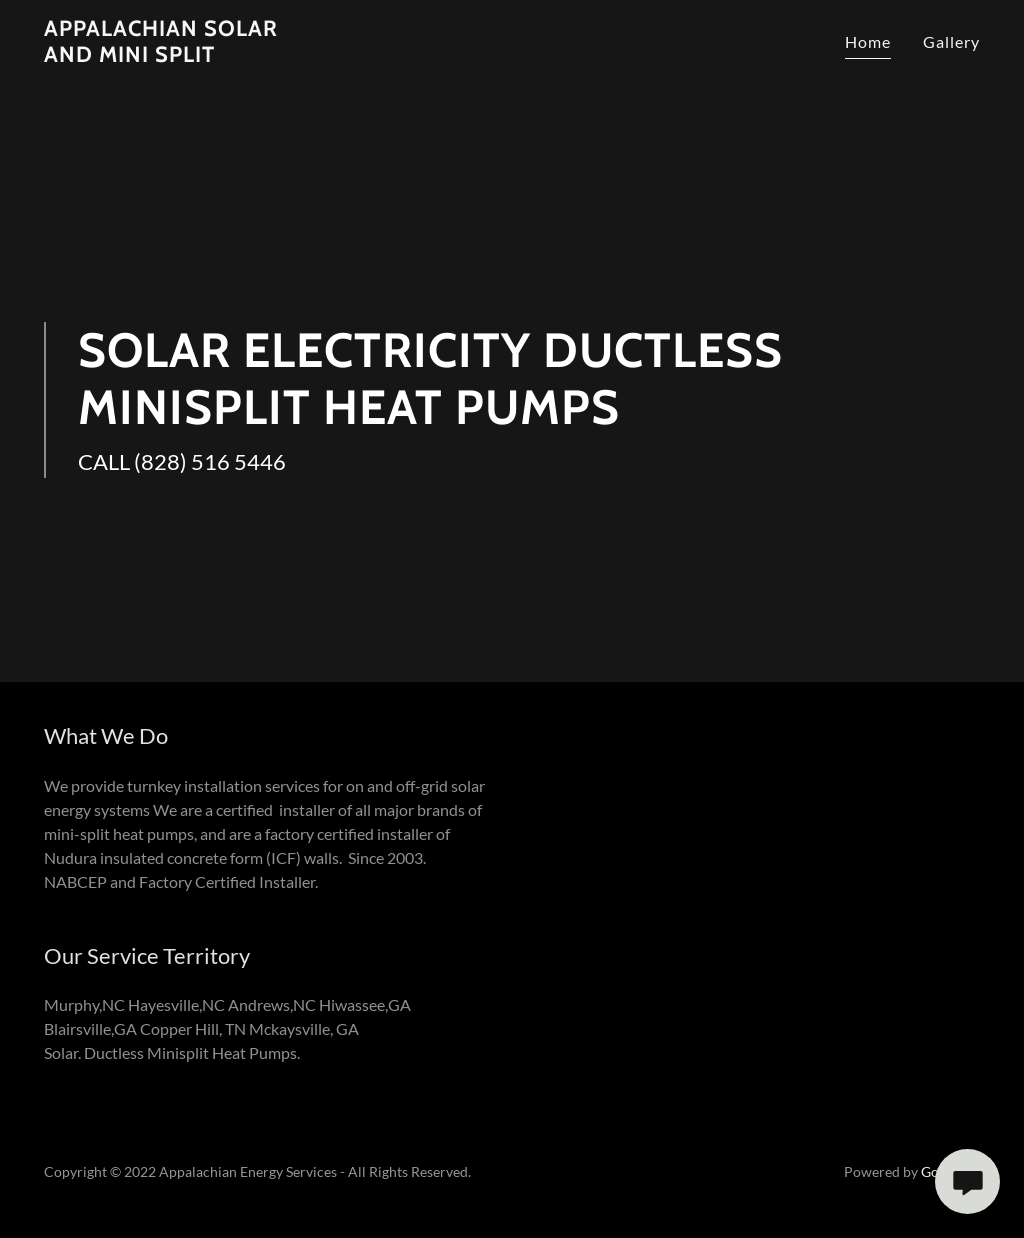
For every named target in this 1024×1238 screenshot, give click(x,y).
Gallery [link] (951, 41)
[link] (182, 55)
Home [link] (868, 41)
